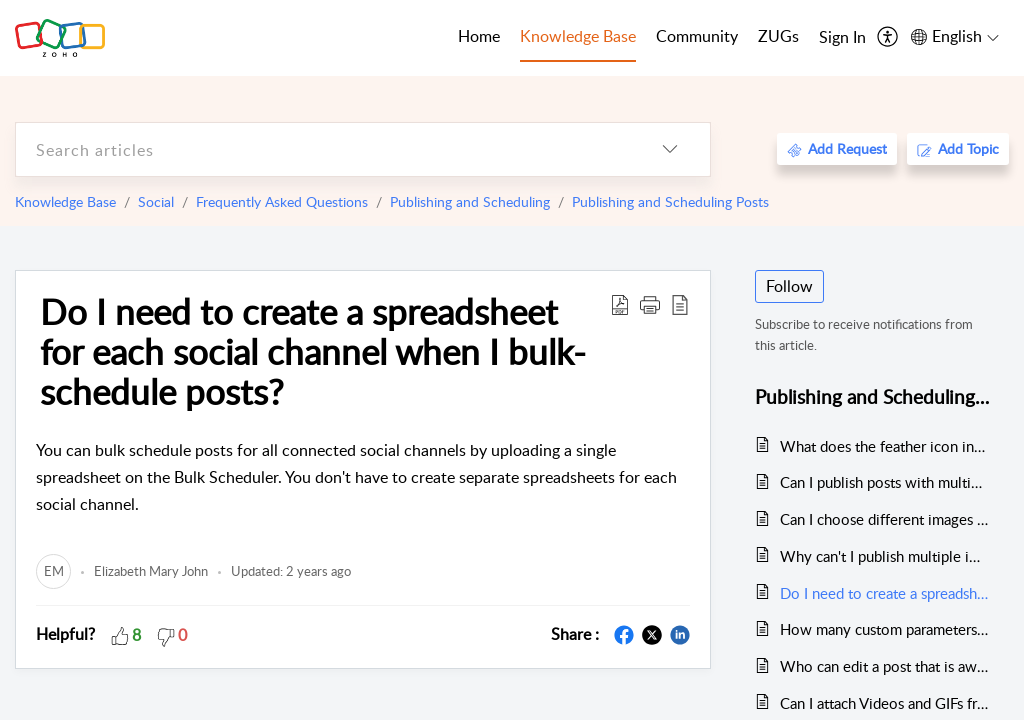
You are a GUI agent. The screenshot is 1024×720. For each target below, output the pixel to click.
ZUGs (778, 36)
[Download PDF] (620, 304)
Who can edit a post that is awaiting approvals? (884, 666)
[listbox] (670, 149)
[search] (323, 149)
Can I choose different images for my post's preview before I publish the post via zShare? (884, 519)
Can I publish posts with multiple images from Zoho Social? (884, 482)
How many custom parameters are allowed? (884, 629)
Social (156, 201)
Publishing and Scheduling (470, 201)
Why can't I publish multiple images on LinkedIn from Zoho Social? (884, 556)
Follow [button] (789, 286)
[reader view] (680, 304)
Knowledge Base (65, 201)
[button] (650, 304)
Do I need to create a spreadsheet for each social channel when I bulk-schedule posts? (313, 351)
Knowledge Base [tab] (578, 36)
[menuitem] (842, 38)
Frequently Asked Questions (282, 201)
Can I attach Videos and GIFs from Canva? (884, 703)
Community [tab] (697, 36)
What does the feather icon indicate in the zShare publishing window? (884, 446)
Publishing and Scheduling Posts (670, 201)
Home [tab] (479, 36)
